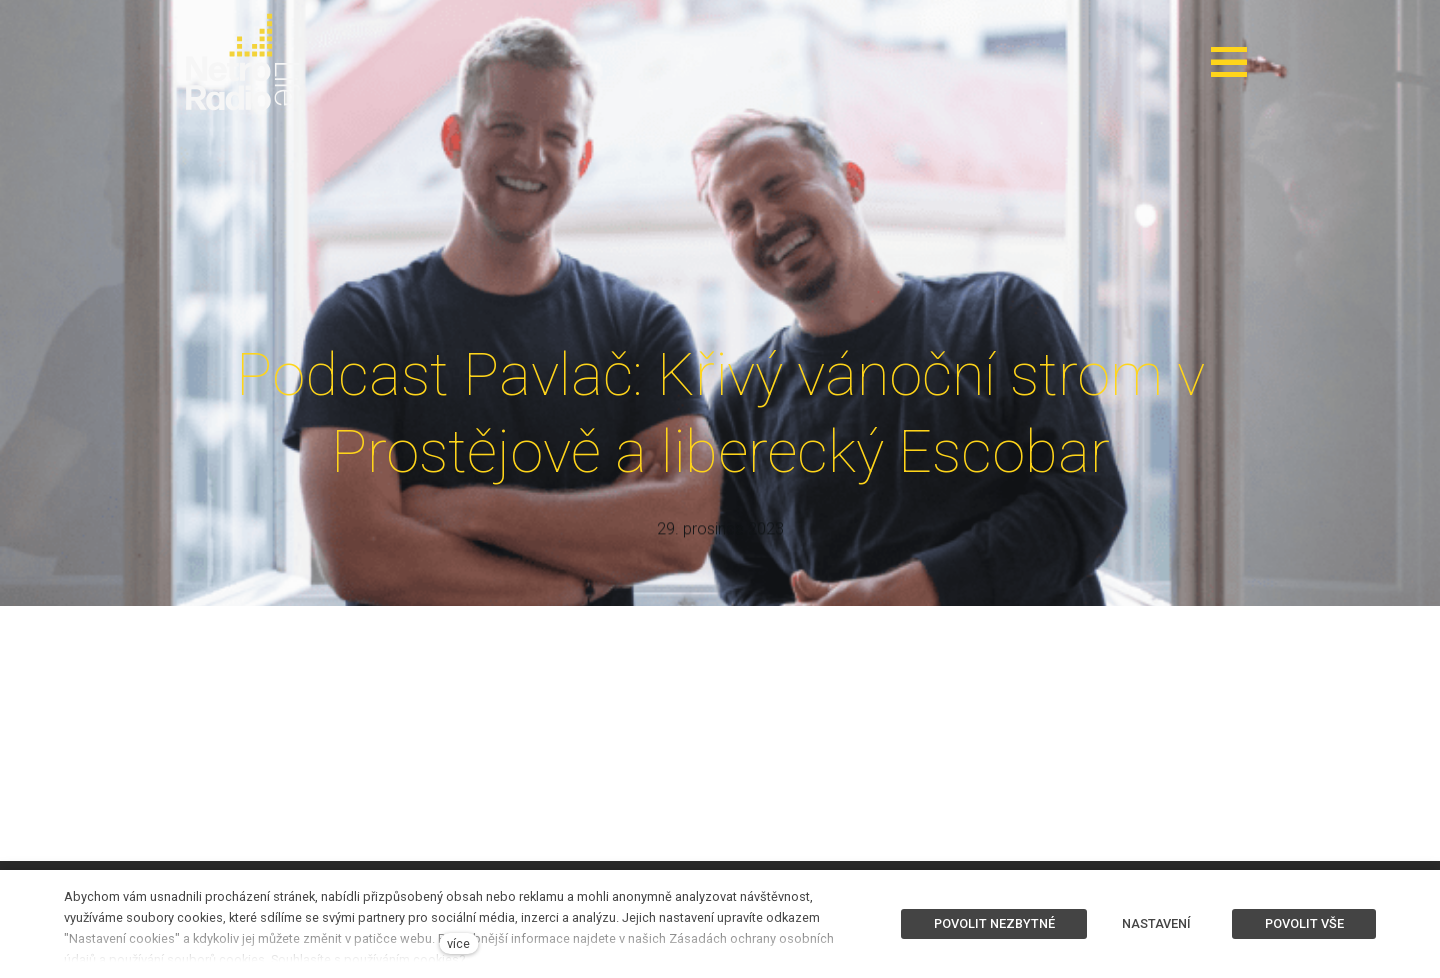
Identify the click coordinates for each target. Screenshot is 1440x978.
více (458, 943)
